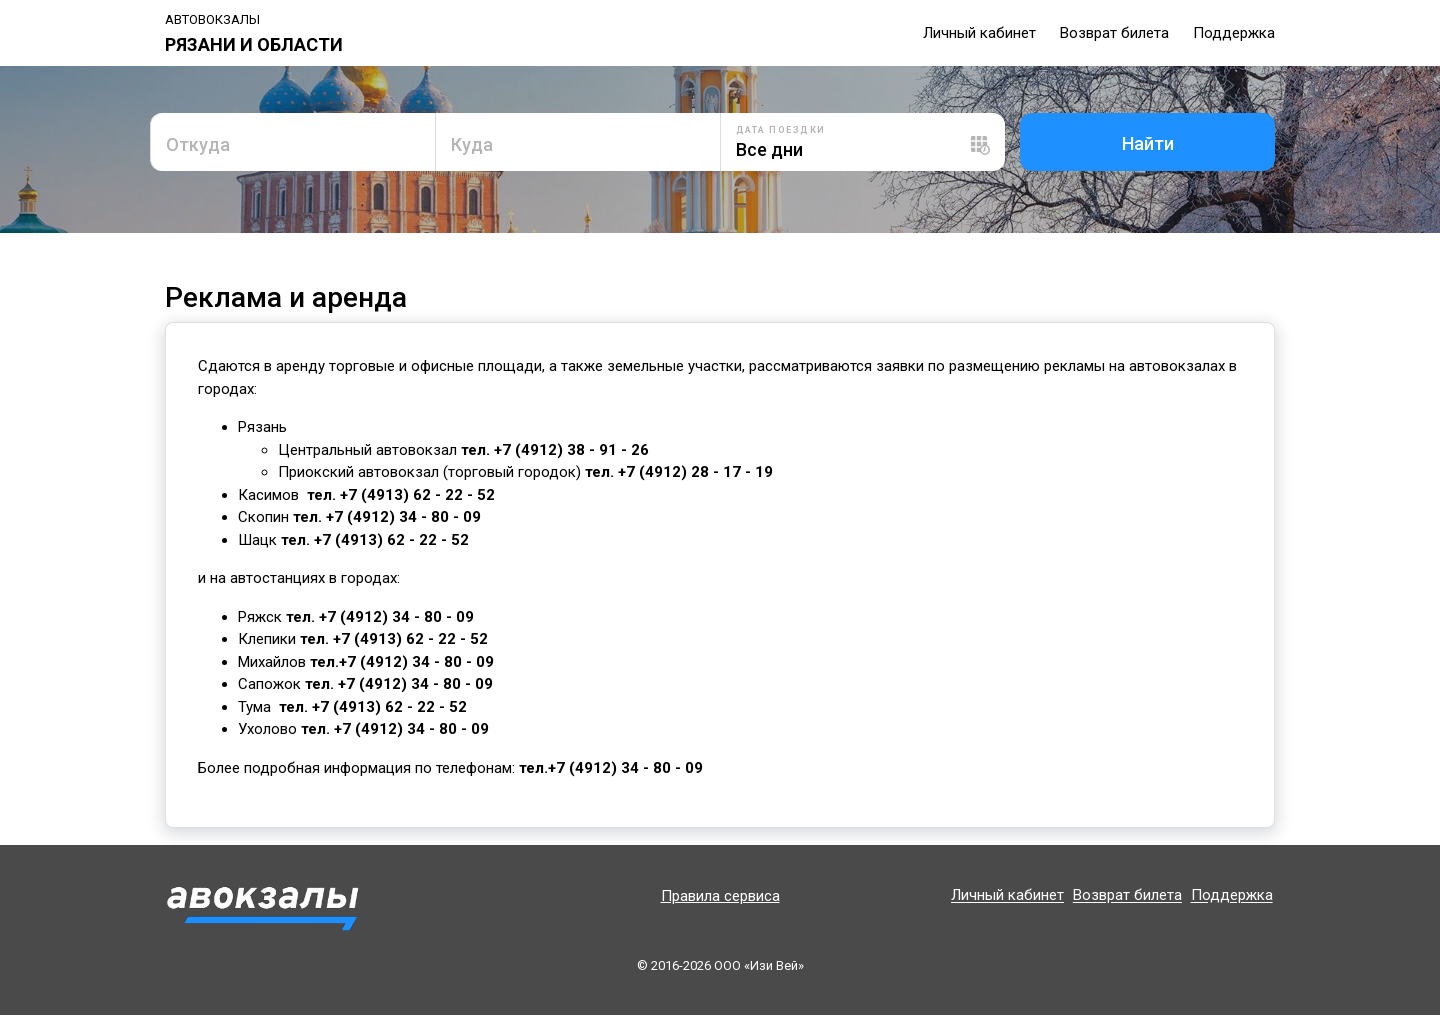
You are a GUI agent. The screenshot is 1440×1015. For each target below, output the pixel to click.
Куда (472, 144)
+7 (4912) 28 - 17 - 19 (695, 472)
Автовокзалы (212, 19)
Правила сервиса (720, 896)
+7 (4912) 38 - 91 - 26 (569, 450)
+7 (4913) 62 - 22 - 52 (417, 495)
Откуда (198, 144)
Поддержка (1234, 33)
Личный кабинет (979, 33)
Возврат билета (1114, 33)
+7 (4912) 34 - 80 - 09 (403, 517)
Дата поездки (781, 130)
